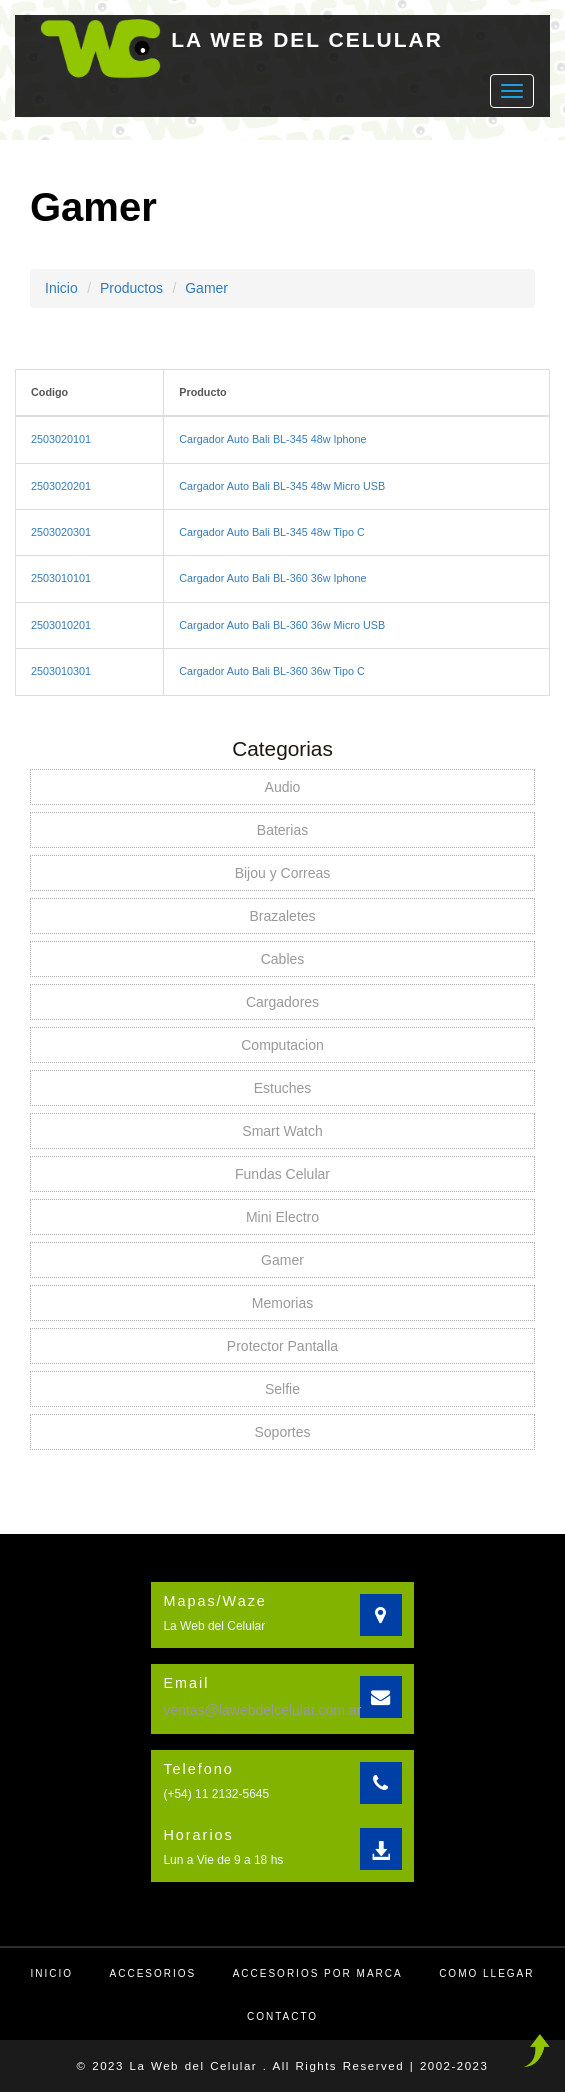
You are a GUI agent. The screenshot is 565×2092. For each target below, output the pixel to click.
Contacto (282, 2016)
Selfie (282, 1389)
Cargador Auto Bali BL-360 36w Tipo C (271, 671)
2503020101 (61, 439)
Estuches (283, 1088)
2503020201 (61, 486)
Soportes (282, 1432)
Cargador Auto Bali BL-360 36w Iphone (272, 578)
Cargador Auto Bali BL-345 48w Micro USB (282, 486)
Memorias (282, 1303)
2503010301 (61, 671)
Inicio (61, 288)
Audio (283, 787)
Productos (131, 288)
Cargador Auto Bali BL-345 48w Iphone (272, 439)
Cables (283, 959)
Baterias (282, 830)
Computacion (282, 1045)
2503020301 (61, 532)
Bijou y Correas (283, 873)
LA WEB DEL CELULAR (307, 39)
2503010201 (61, 625)
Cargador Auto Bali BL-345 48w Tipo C (271, 532)
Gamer (206, 288)
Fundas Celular (282, 1174)
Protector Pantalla (282, 1346)
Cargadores (282, 1002)
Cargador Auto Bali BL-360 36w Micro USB (282, 625)
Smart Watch (282, 1131)
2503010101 (61, 578)
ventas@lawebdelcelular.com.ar (262, 1710)
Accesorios (153, 1973)
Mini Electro (282, 1217)
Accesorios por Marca (318, 1973)
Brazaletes (282, 916)
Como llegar (486, 1973)
